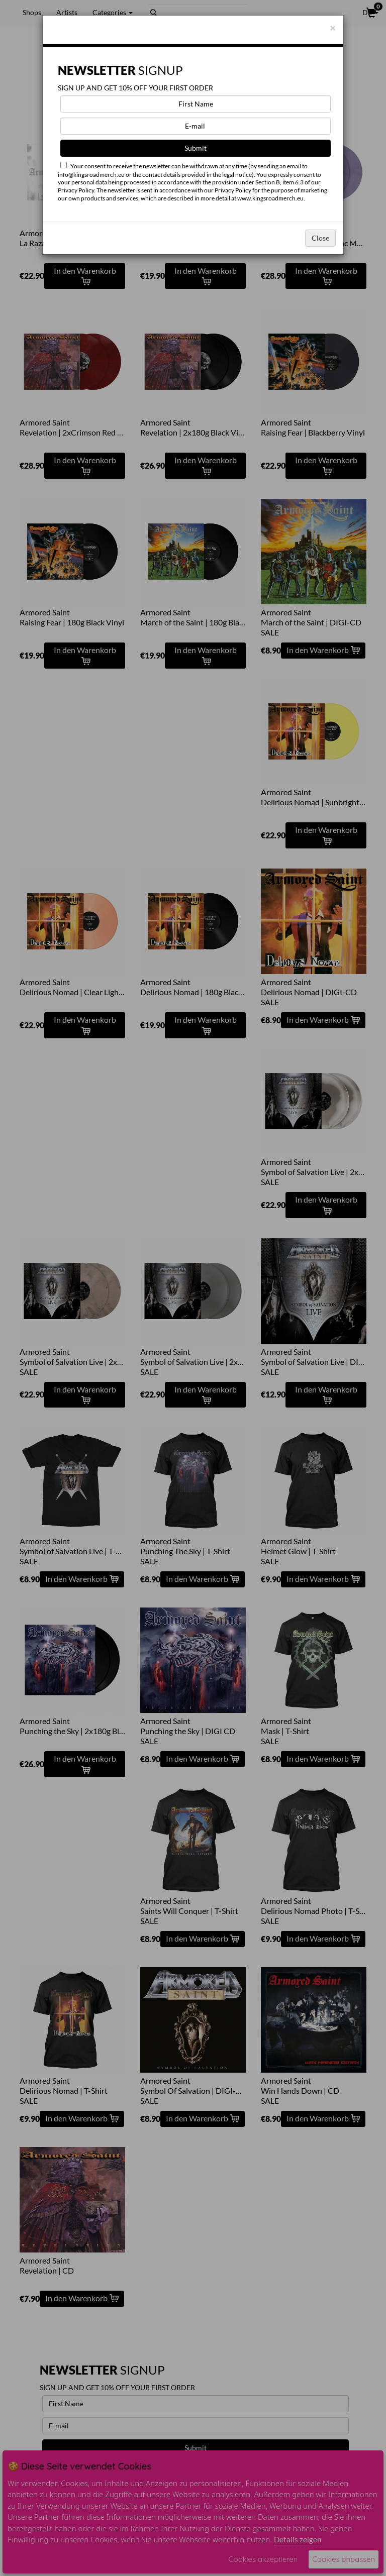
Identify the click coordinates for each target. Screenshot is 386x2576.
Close (320, 238)
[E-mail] (195, 126)
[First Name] (195, 104)
